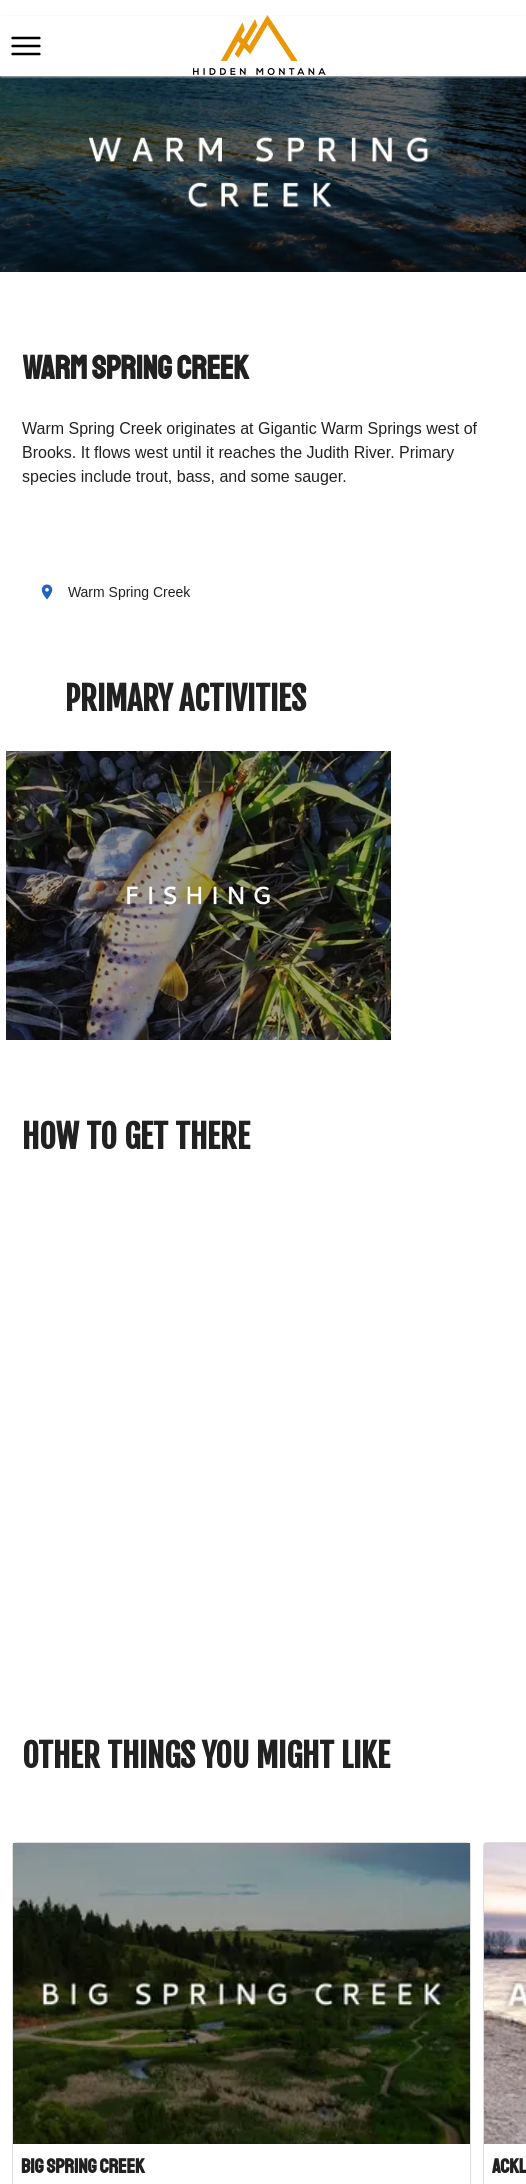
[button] (26, 46)
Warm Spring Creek (129, 592)
